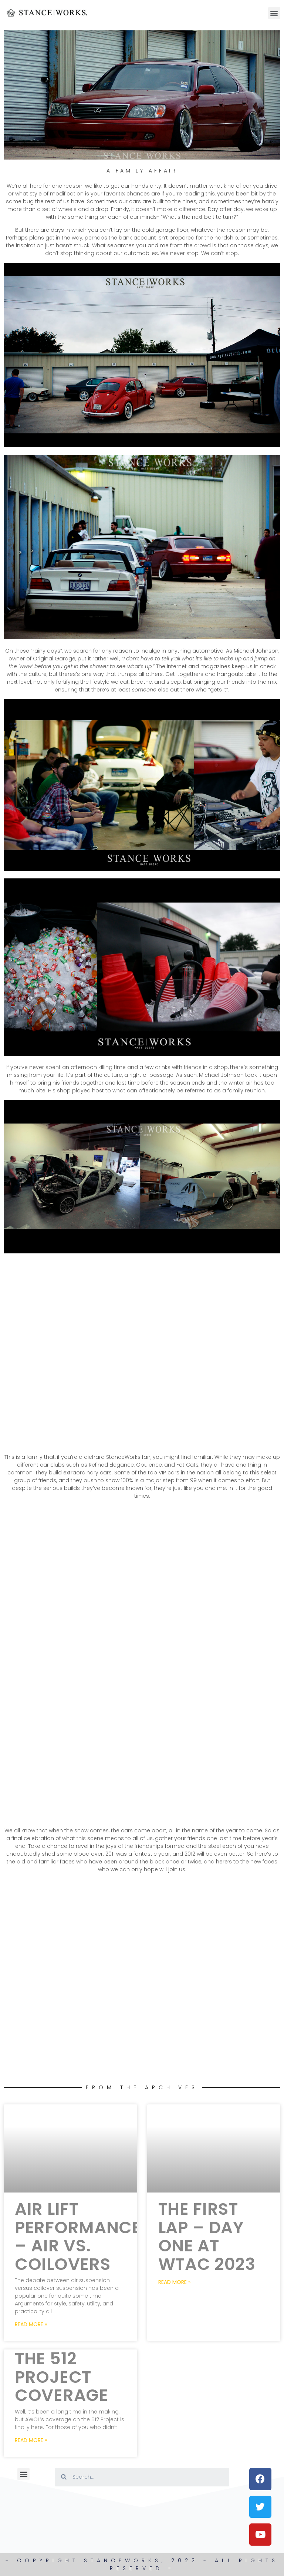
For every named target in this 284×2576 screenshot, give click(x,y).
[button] (274, 13)
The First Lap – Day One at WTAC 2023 (207, 2236)
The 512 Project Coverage (61, 2377)
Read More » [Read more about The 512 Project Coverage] (31, 2440)
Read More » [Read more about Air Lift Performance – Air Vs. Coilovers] (31, 2324)
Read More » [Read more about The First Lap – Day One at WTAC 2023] (174, 2282)
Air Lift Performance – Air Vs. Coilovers (78, 2236)
